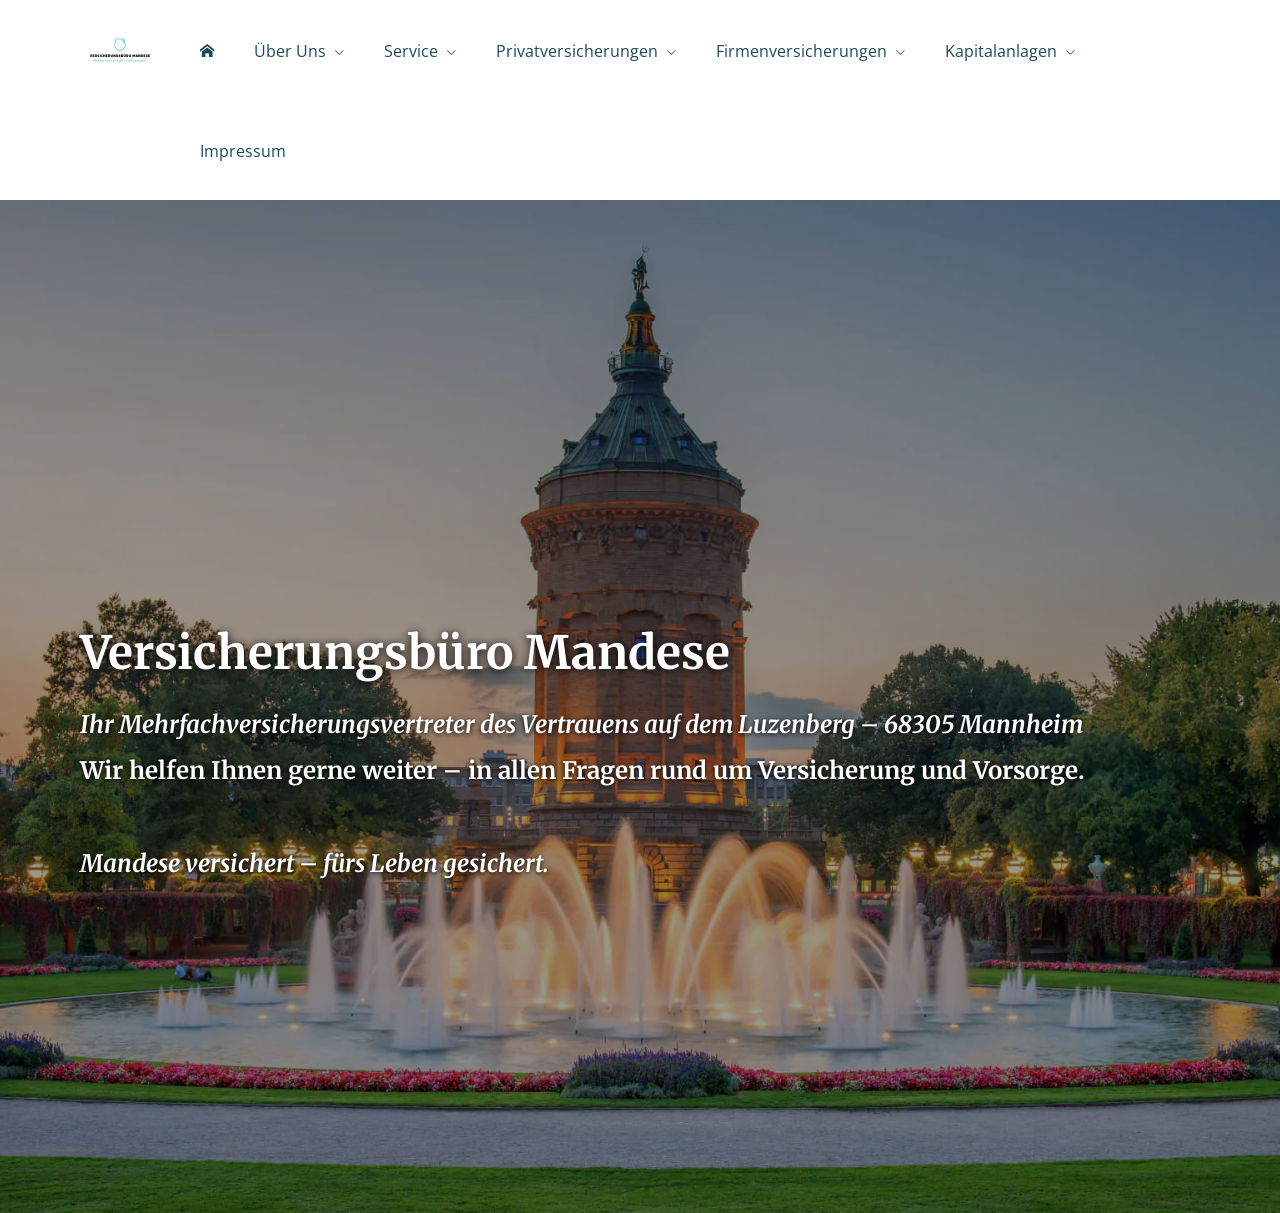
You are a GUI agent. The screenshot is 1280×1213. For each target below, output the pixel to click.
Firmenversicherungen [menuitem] (801, 51)
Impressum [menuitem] (243, 151)
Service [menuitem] (411, 51)
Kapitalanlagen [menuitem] (1001, 51)
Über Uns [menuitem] (290, 51)
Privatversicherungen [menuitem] (577, 51)
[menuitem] (207, 51)
